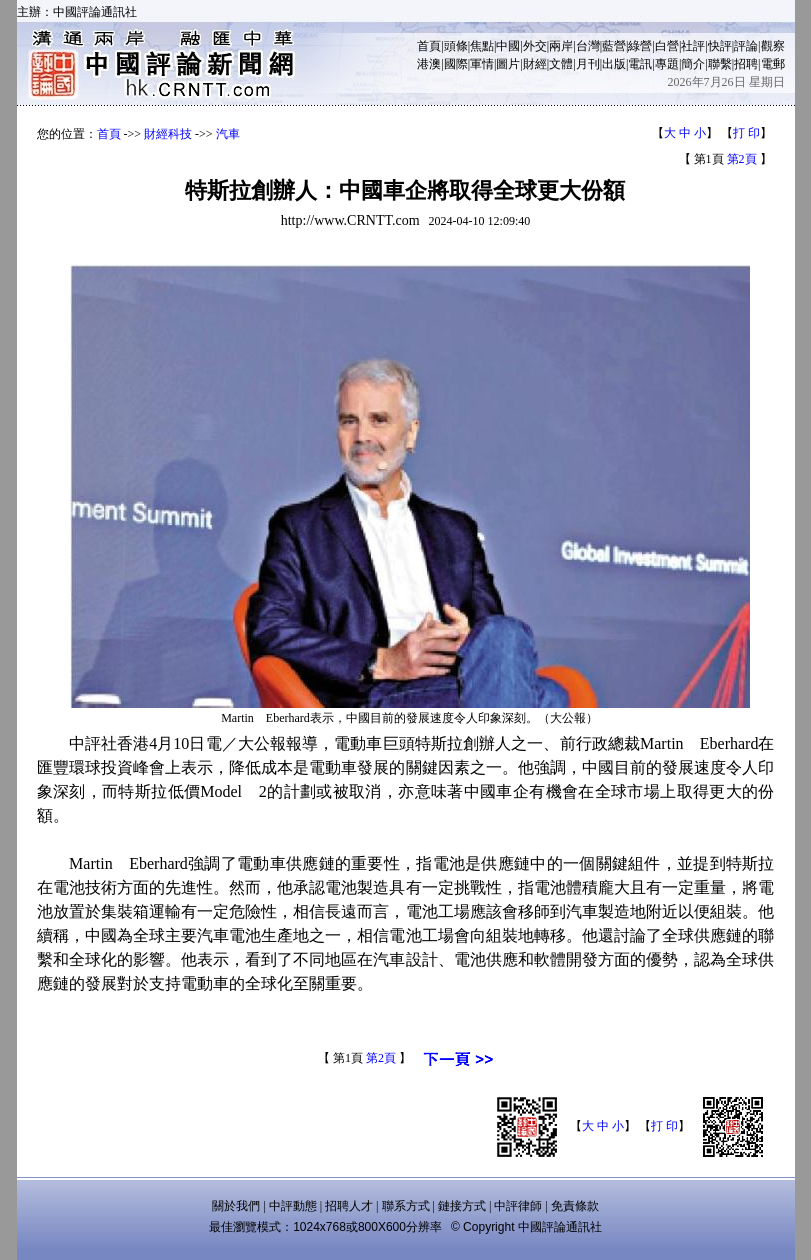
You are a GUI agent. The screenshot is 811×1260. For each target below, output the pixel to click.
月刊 (588, 64)
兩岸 (561, 46)
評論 (746, 46)
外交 (535, 46)
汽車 (228, 134)
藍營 (614, 46)
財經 (535, 64)
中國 (508, 46)
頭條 (456, 46)
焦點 (482, 46)
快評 (720, 46)
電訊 (640, 64)
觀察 (773, 46)
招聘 (746, 64)
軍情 (482, 64)
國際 (456, 64)
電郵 (773, 64)
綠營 (640, 46)
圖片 (508, 64)
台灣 (588, 46)
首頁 (429, 46)
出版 (614, 64)
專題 (667, 64)
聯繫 (720, 64)
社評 (693, 46)
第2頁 (742, 159)
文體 (561, 64)
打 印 (746, 133)
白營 (667, 46)
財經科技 (168, 134)
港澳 (429, 64)
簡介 (693, 64)
